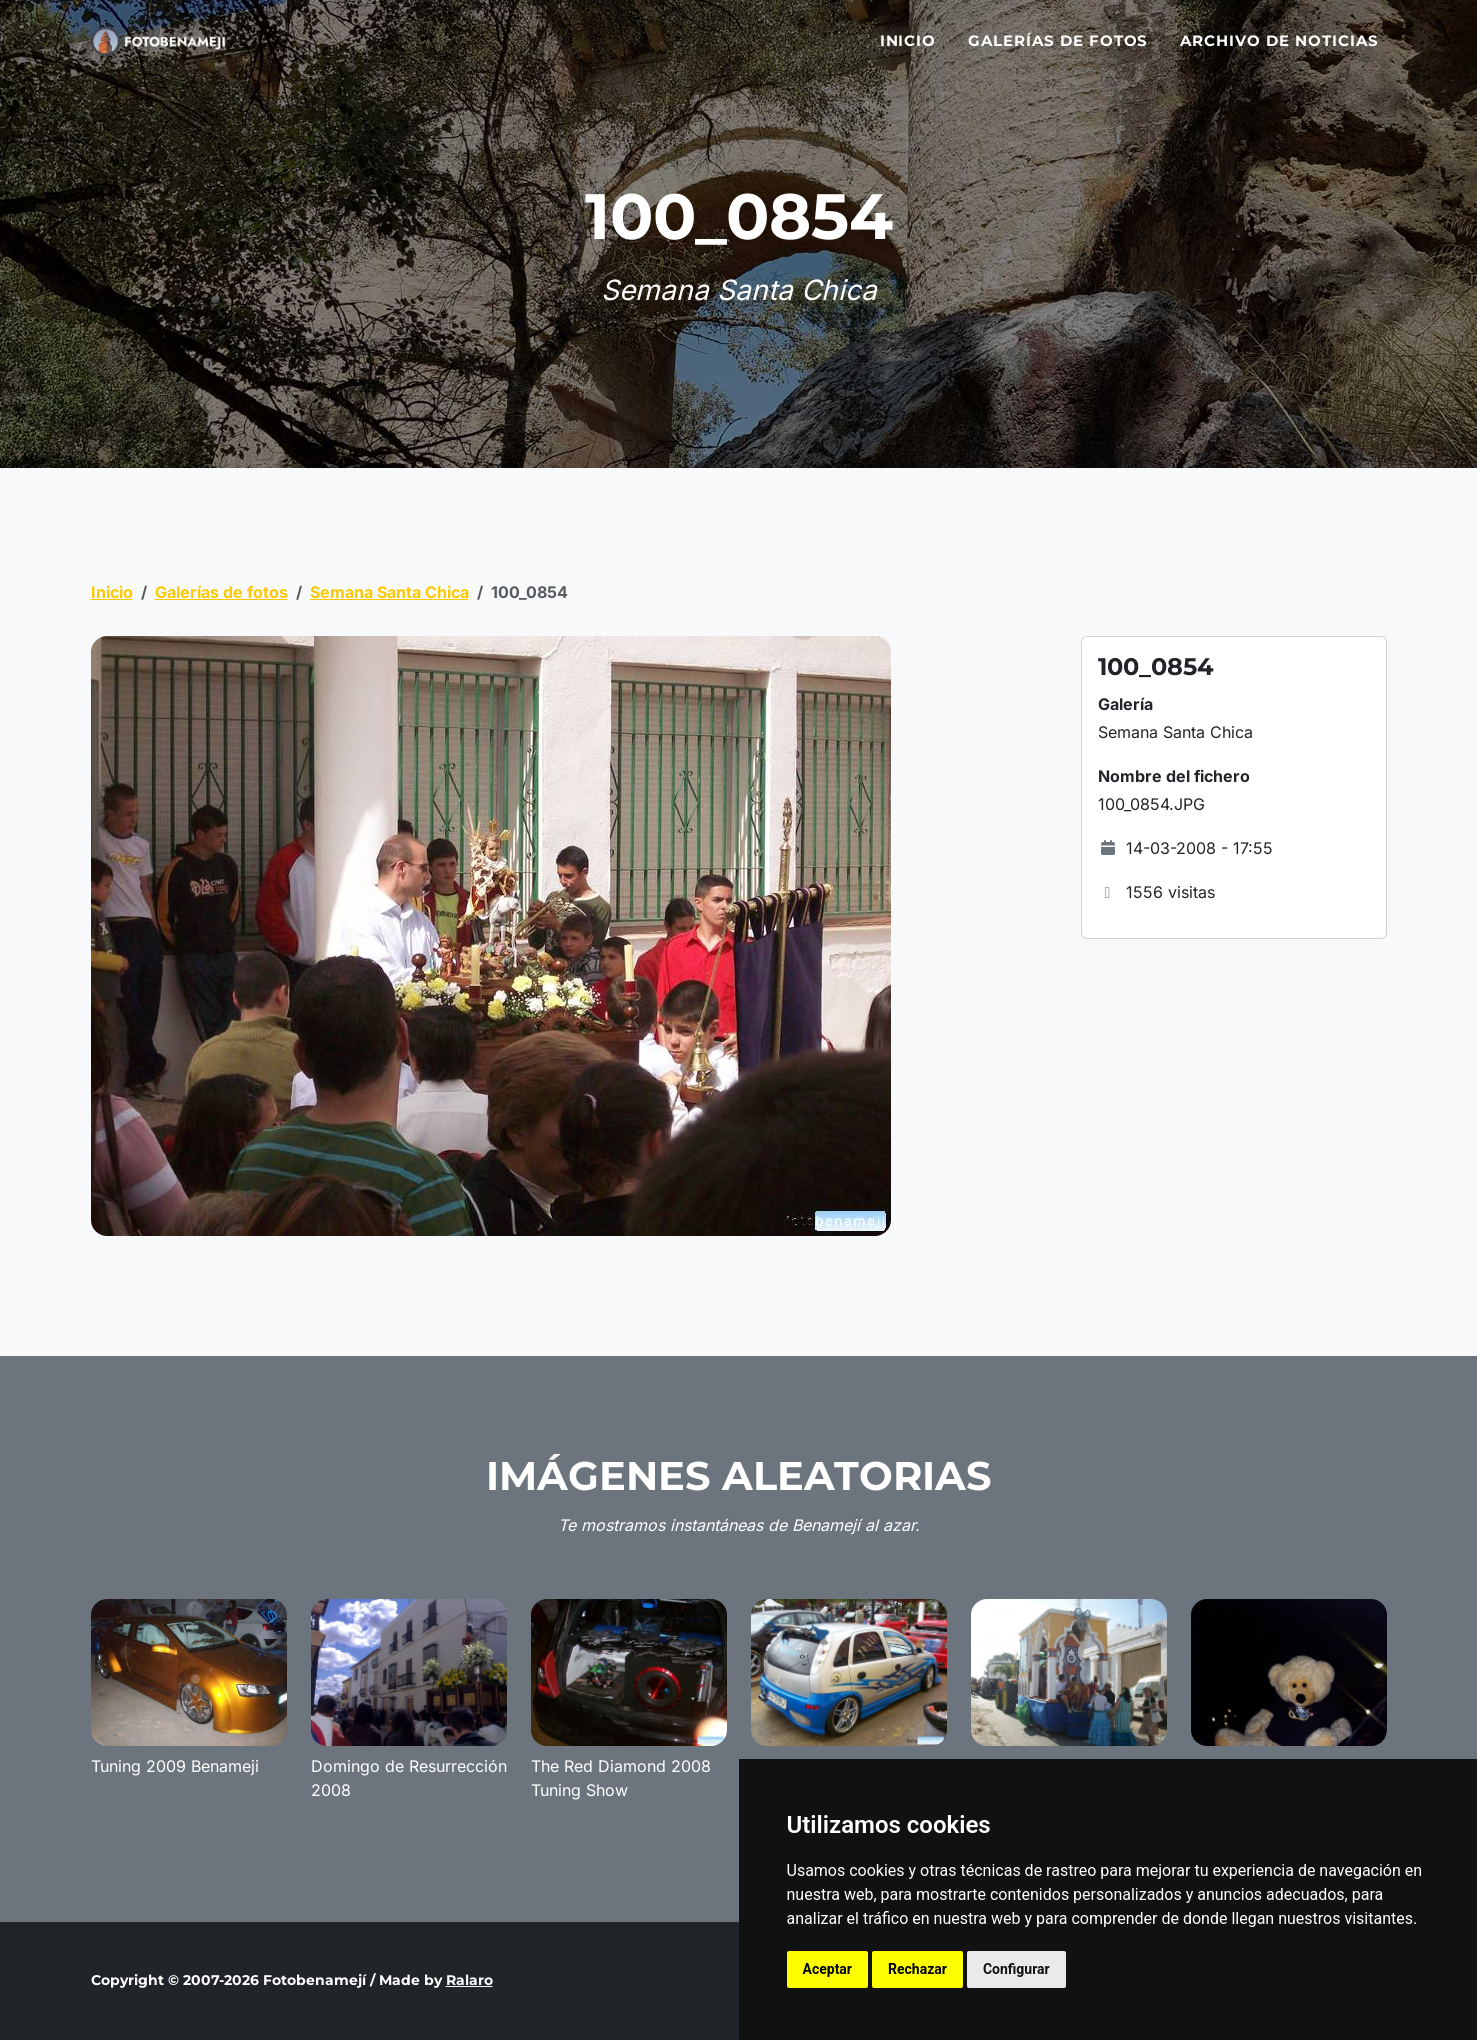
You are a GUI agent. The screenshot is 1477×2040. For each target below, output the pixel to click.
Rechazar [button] (917, 1969)
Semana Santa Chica (389, 592)
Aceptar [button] (828, 1969)
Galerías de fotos (1058, 52)
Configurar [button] (1016, 1969)
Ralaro (469, 1980)
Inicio (908, 52)
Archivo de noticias (1279, 52)
